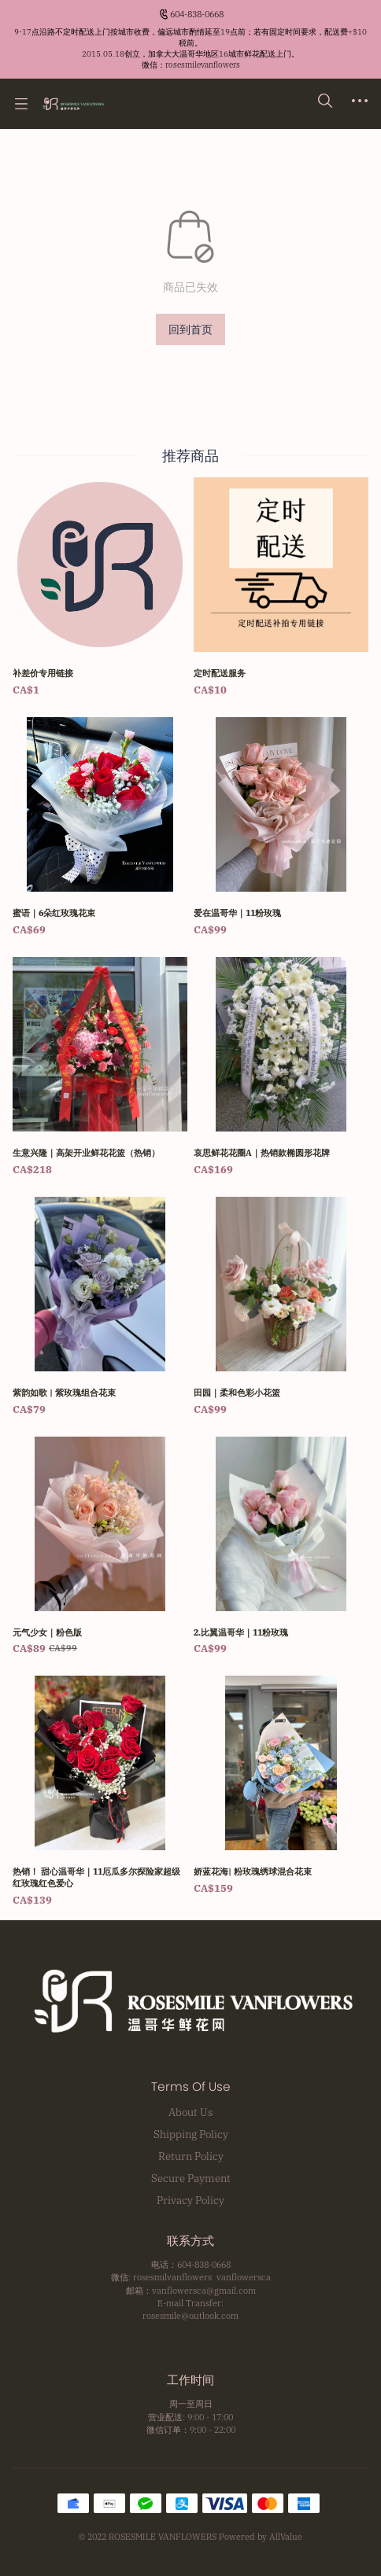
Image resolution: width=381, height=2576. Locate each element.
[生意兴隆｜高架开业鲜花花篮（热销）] (100, 1067)
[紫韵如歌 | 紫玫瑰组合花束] (100, 1307)
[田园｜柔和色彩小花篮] (281, 1307)
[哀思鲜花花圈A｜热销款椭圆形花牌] (281, 1067)
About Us (190, 2112)
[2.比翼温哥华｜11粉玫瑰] (281, 1547)
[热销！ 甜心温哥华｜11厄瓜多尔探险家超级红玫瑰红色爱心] (100, 1792)
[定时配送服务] (281, 587)
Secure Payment (191, 2178)
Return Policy (191, 2156)
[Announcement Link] (190, 49)
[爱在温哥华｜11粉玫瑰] (281, 827)
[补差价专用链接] (100, 587)
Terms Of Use (191, 2087)
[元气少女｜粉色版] (100, 1547)
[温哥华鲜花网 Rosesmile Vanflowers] (73, 103)
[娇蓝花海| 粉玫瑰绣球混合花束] (281, 1786)
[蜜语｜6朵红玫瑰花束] (100, 827)
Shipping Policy (191, 2134)
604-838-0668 (197, 14)
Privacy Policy (190, 2200)
